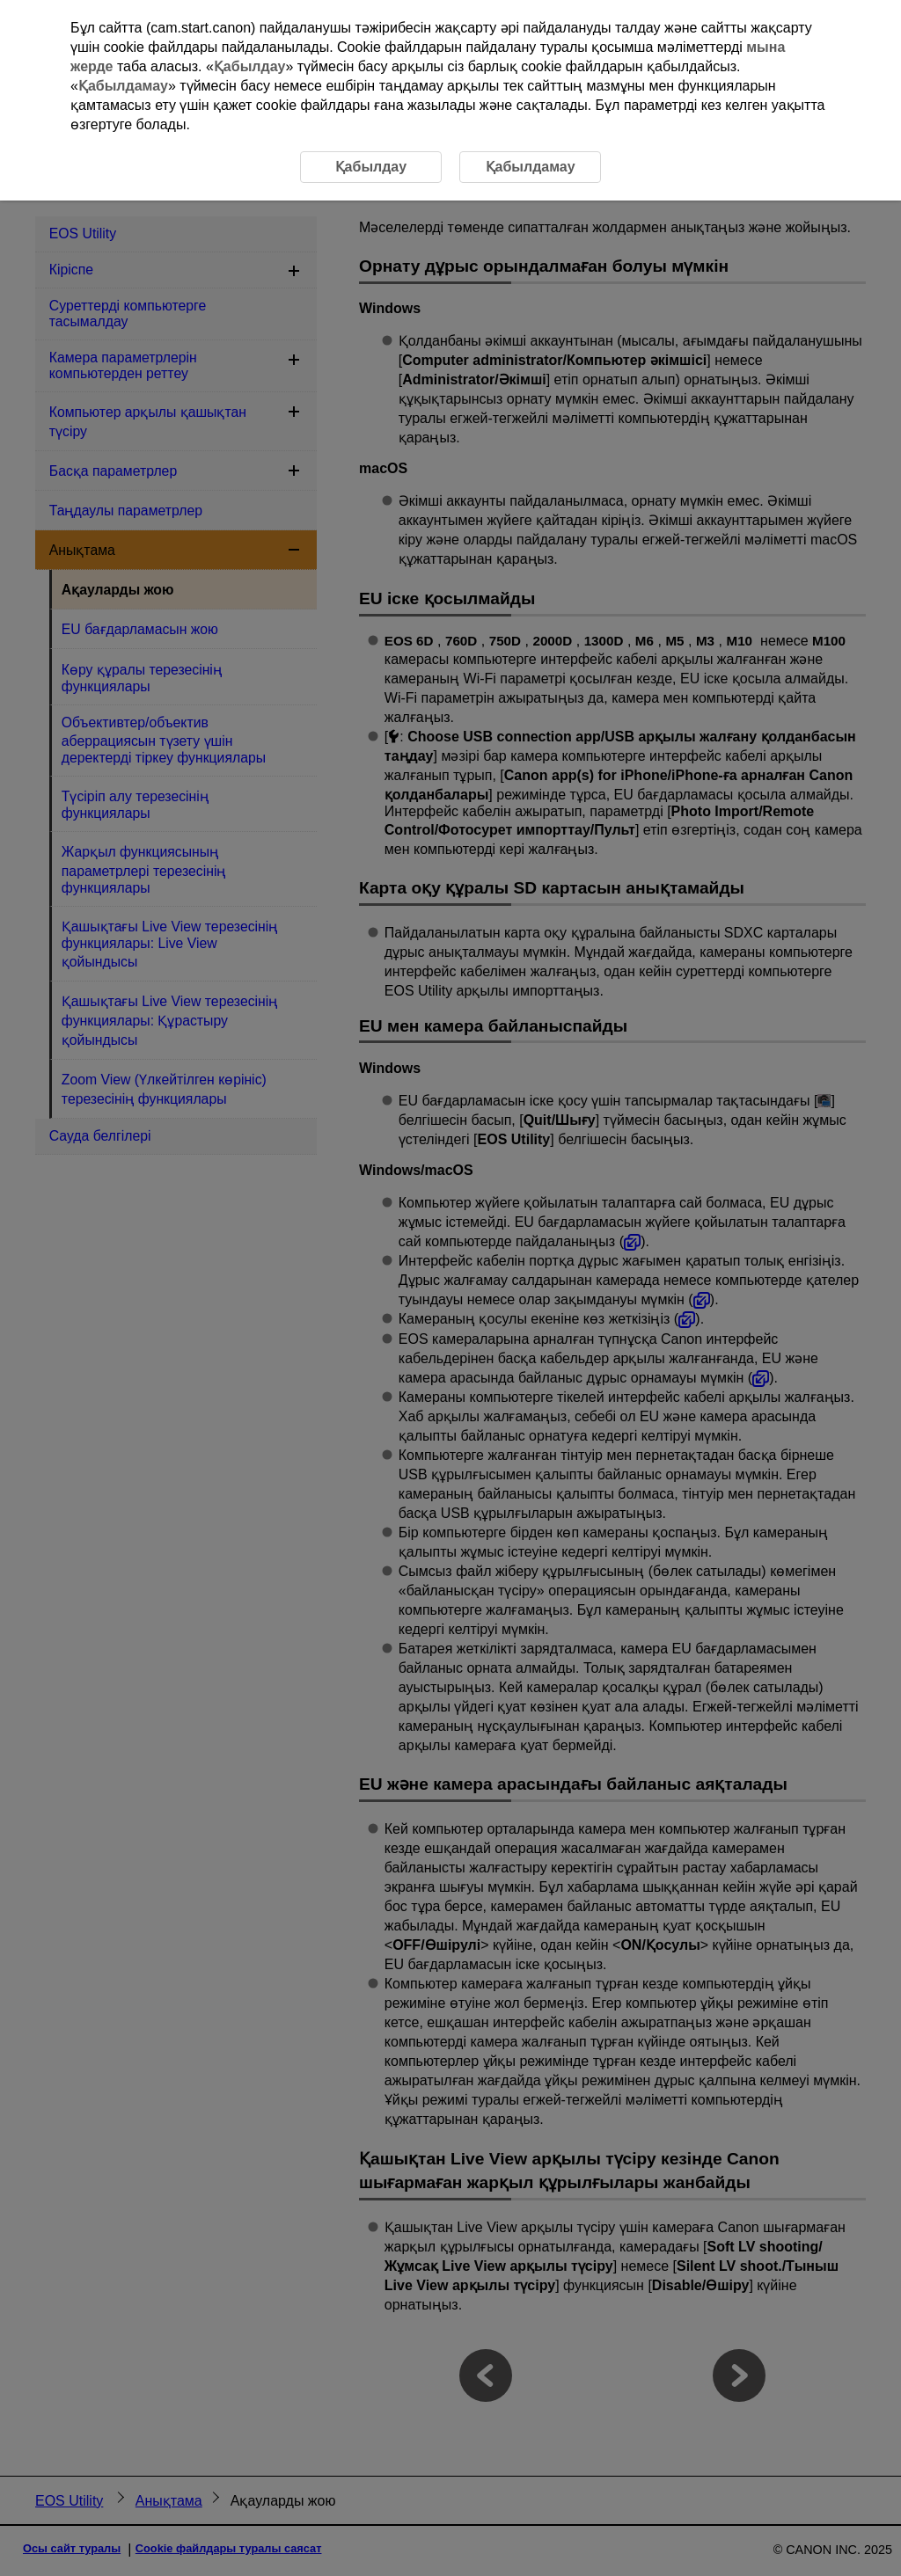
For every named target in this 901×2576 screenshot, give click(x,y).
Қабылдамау (123, 85)
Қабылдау (250, 66)
